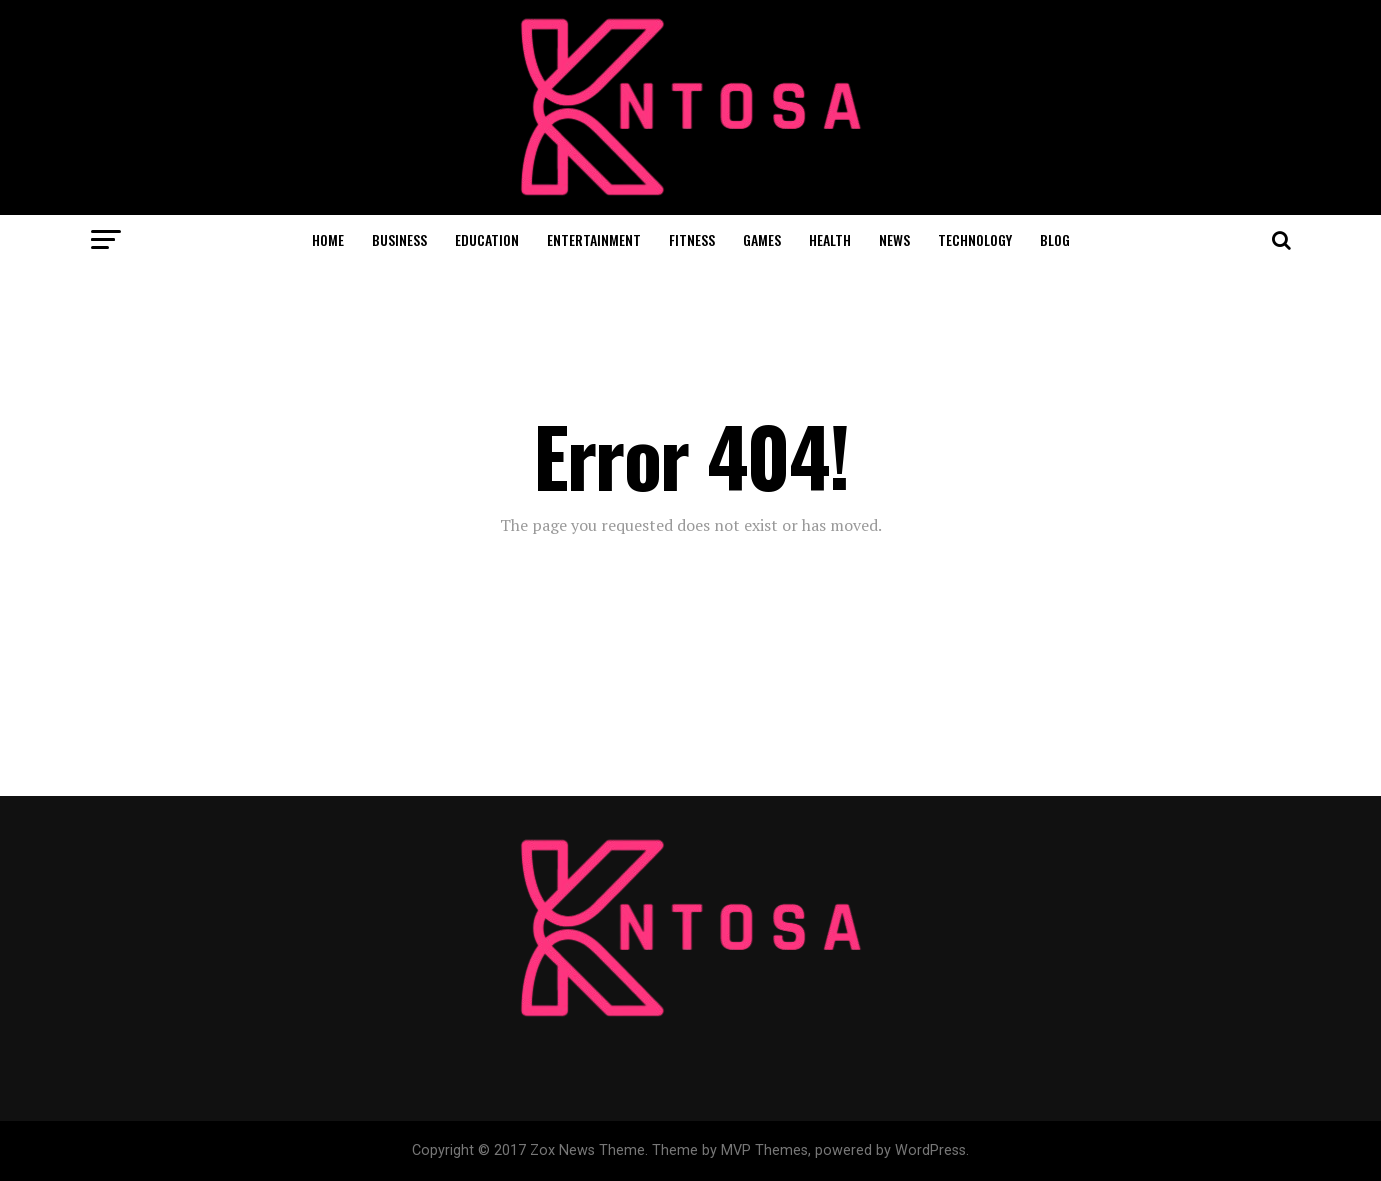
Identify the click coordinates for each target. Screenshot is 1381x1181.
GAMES (762, 239)
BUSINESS (399, 239)
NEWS (894, 239)
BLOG (1055, 239)
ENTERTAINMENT (594, 239)
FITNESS (692, 239)
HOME (328, 239)
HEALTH (830, 239)
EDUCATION (487, 239)
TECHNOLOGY (975, 239)
